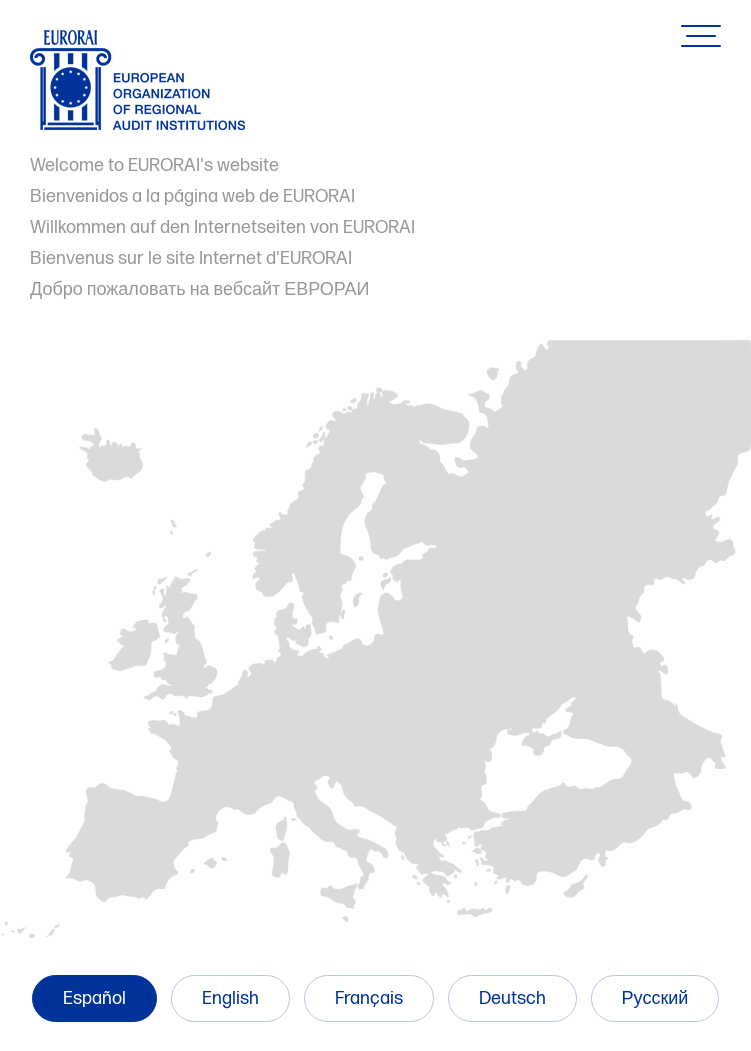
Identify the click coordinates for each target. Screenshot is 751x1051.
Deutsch (512, 998)
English (230, 998)
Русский (655, 998)
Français (369, 998)
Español (94, 998)
